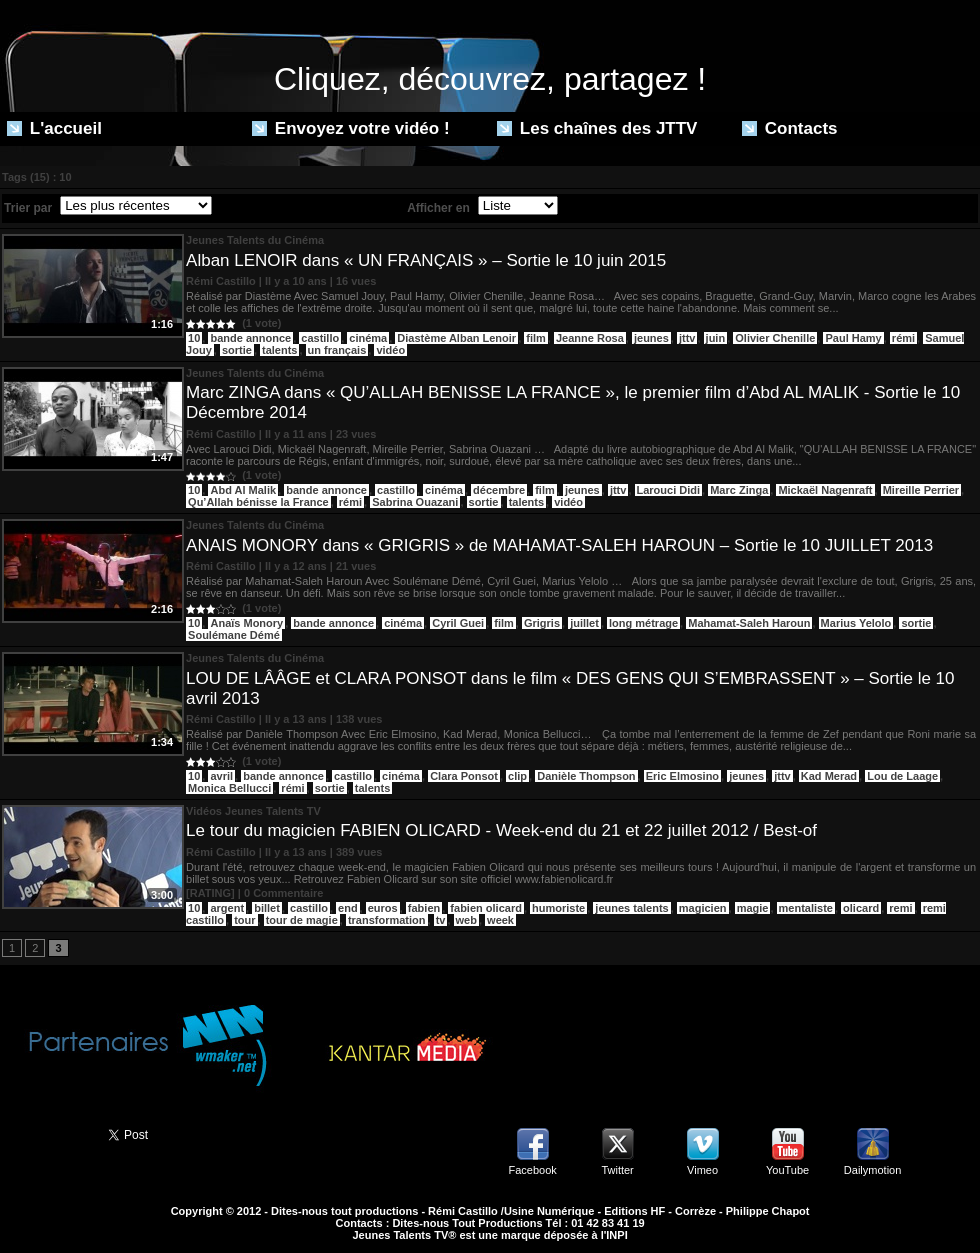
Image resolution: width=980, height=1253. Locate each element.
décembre (499, 490)
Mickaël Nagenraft (825, 490)
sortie (237, 350)
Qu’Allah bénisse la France (258, 502)
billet (267, 908)
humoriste (558, 908)
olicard (861, 908)
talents (279, 350)
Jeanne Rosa (590, 338)
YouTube (787, 1170)
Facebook (532, 1170)
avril (221, 776)
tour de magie (302, 920)
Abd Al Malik (243, 490)
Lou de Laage (902, 776)
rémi (903, 338)
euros (383, 908)
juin (716, 338)
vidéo (390, 350)
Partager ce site (45, 1133)
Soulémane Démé (234, 635)
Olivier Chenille (775, 338)
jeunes (651, 338)
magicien (703, 908)
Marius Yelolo (856, 623)
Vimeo (702, 1170)
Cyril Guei (458, 623)
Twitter (617, 1170)
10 (194, 338)
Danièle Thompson (586, 776)
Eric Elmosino (682, 776)
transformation (387, 920)
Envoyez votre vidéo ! (351, 128)
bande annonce (250, 338)
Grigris (542, 623)
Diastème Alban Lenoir (456, 338)
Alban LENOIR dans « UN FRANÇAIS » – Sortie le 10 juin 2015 (426, 260)
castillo (320, 338)
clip (517, 776)
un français (337, 350)
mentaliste (806, 908)
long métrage (643, 623)
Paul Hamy (853, 338)
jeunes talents (631, 908)
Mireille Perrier (921, 490)
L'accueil (54, 128)
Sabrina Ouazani (415, 502)
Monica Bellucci (229, 788)
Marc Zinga (739, 490)
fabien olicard (486, 908)
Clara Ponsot (464, 776)
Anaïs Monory (246, 623)
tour (244, 920)
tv (441, 920)
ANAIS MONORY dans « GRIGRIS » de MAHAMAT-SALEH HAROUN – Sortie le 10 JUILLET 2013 (559, 545)
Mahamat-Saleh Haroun (749, 623)
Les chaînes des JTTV (597, 128)
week (500, 920)
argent (227, 908)
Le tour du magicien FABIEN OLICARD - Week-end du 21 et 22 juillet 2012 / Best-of (501, 830)
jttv (687, 338)
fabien (424, 908)
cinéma (368, 338)
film (536, 338)
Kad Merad (829, 776)
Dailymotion (872, 1170)
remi (900, 908)
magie (753, 908)
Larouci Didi (669, 490)
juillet (584, 623)
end (348, 908)
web (466, 920)
